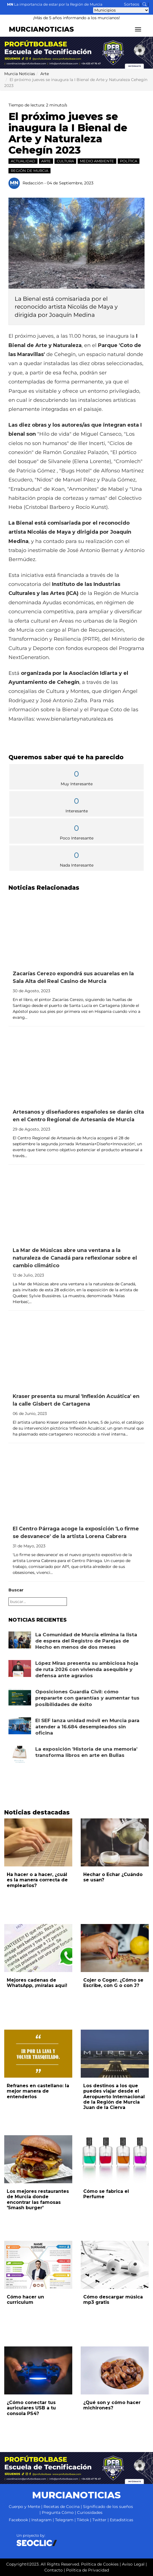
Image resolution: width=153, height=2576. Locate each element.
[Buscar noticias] (145, 4)
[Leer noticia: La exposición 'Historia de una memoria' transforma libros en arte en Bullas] (19, 1754)
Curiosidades (89, 2512)
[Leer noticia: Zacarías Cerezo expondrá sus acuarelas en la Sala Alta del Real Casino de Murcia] (76, 929)
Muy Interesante (76, 777)
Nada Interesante (76, 858)
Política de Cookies (100, 2564)
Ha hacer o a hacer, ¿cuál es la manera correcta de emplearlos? (37, 1880)
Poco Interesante (76, 831)
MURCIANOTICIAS (41, 29)
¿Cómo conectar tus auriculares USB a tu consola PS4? (31, 2408)
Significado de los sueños (108, 2506)
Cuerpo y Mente (24, 2506)
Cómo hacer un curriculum (25, 2299)
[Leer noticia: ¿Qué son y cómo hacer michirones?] (115, 2370)
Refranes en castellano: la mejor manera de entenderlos (38, 2091)
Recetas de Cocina (61, 2506)
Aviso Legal (133, 2564)
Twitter (99, 2519)
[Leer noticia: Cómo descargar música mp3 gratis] (115, 2265)
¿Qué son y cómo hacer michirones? (112, 2405)
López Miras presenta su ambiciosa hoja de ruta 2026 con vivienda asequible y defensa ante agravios (86, 1669)
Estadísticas (121, 2519)
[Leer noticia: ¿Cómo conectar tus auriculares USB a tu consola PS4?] (38, 2370)
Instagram (41, 2519)
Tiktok (83, 2519)
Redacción (33, 183)
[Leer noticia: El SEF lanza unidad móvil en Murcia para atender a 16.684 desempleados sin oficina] (19, 1725)
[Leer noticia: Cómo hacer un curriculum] (38, 2265)
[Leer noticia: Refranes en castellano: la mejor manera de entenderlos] (38, 2054)
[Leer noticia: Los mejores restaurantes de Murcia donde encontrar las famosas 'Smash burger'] (38, 2159)
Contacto (53, 2570)
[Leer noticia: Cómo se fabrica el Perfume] (115, 2159)
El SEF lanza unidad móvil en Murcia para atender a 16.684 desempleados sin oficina (87, 1727)
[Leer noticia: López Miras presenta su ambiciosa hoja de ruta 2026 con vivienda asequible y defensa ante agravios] (19, 1668)
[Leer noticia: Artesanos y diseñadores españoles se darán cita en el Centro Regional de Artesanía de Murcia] (76, 1067)
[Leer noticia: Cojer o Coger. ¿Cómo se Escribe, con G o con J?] (115, 1948)
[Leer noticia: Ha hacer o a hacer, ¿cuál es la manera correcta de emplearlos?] (38, 1842)
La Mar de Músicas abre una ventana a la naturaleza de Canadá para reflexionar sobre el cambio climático (75, 1258)
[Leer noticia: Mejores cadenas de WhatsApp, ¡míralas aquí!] (38, 1948)
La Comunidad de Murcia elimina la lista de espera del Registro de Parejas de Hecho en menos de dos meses (86, 1641)
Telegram (64, 2519)
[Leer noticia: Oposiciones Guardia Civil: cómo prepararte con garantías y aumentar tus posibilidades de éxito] (19, 1697)
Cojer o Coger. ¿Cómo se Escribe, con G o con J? (113, 1982)
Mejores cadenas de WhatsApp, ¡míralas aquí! (37, 1982)
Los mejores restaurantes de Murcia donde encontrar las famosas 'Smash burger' (38, 2199)
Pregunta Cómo (58, 2512)
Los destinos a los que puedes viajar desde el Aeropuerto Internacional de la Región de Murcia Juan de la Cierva (114, 2096)
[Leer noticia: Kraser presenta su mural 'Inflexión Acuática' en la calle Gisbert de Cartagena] (76, 1351)
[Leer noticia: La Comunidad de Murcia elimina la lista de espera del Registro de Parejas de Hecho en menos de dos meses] (19, 1639)
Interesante (76, 804)
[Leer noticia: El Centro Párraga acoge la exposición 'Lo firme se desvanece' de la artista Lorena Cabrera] (76, 1484)
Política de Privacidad (87, 2570)
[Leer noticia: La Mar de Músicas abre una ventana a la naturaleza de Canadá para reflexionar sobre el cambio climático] (76, 1205)
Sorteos (131, 4)
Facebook (18, 2519)
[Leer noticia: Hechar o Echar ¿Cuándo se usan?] (115, 1842)
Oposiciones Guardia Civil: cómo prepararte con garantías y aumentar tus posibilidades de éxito (87, 1698)
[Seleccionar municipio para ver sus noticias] (121, 10)
